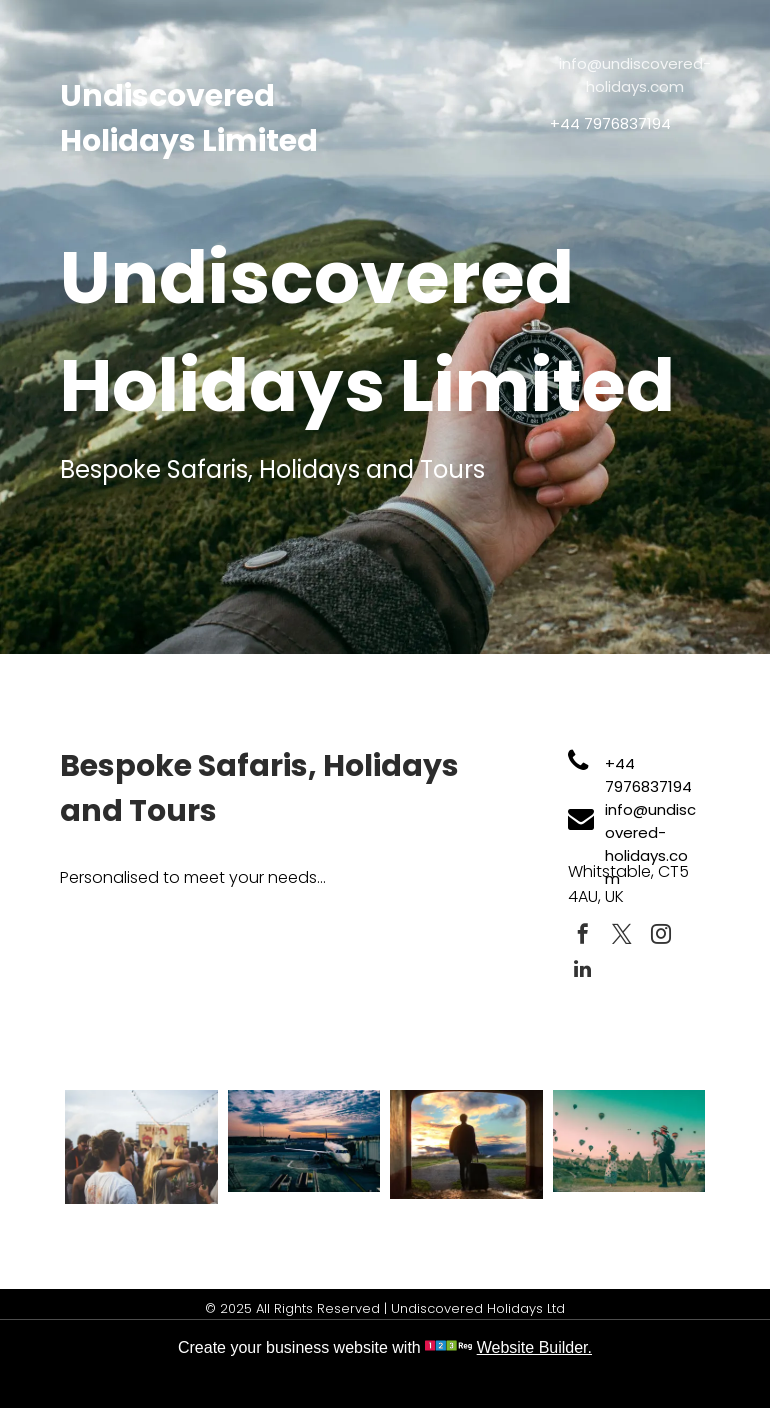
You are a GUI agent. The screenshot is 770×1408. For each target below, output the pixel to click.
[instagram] (661, 936)
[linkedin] (583, 971)
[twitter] (622, 936)
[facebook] (583, 936)
